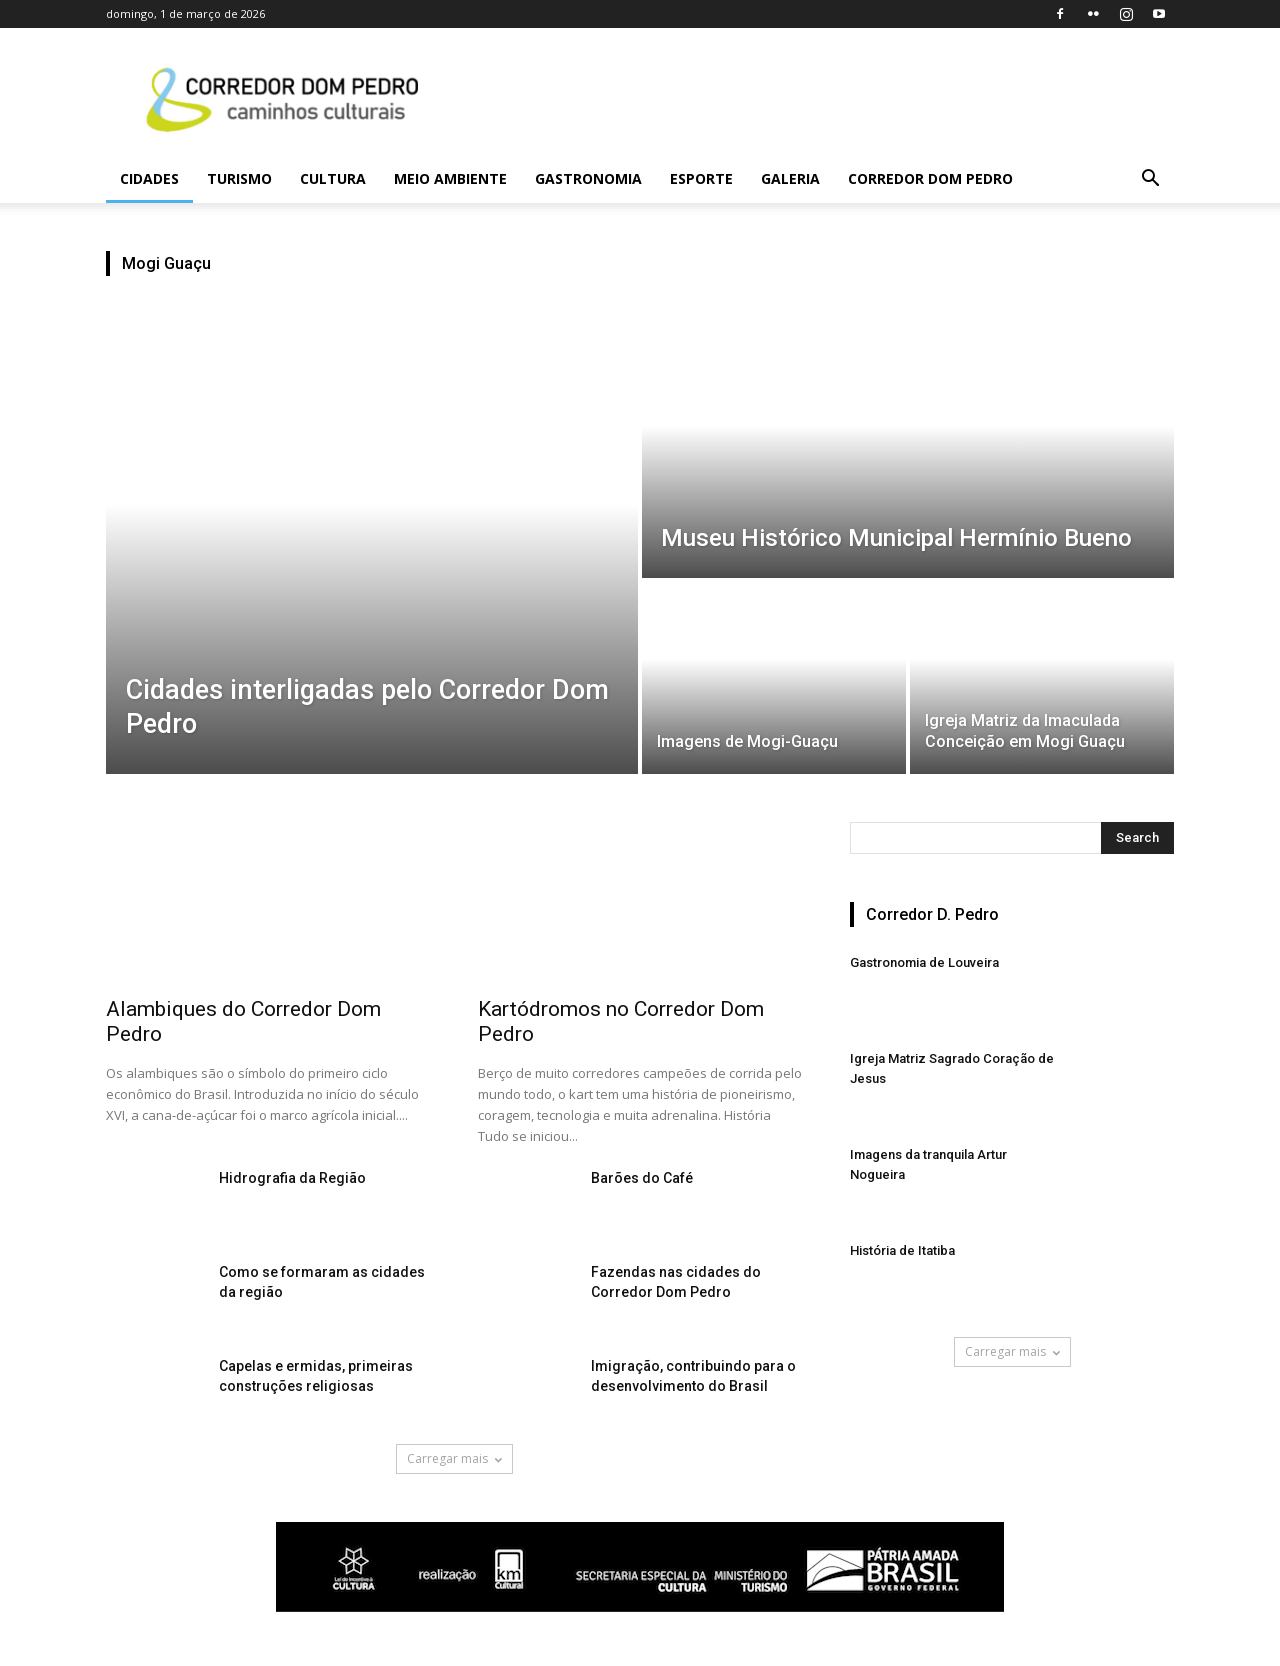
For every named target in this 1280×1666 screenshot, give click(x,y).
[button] (1150, 180)
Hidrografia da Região (292, 1178)
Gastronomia (588, 178)
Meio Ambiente (450, 178)
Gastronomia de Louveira (924, 962)
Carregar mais (454, 1458)
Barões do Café (642, 1178)
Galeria (790, 178)
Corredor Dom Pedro (930, 178)
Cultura (333, 178)
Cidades (149, 178)
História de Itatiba (902, 1250)
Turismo (239, 178)
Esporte (701, 178)
